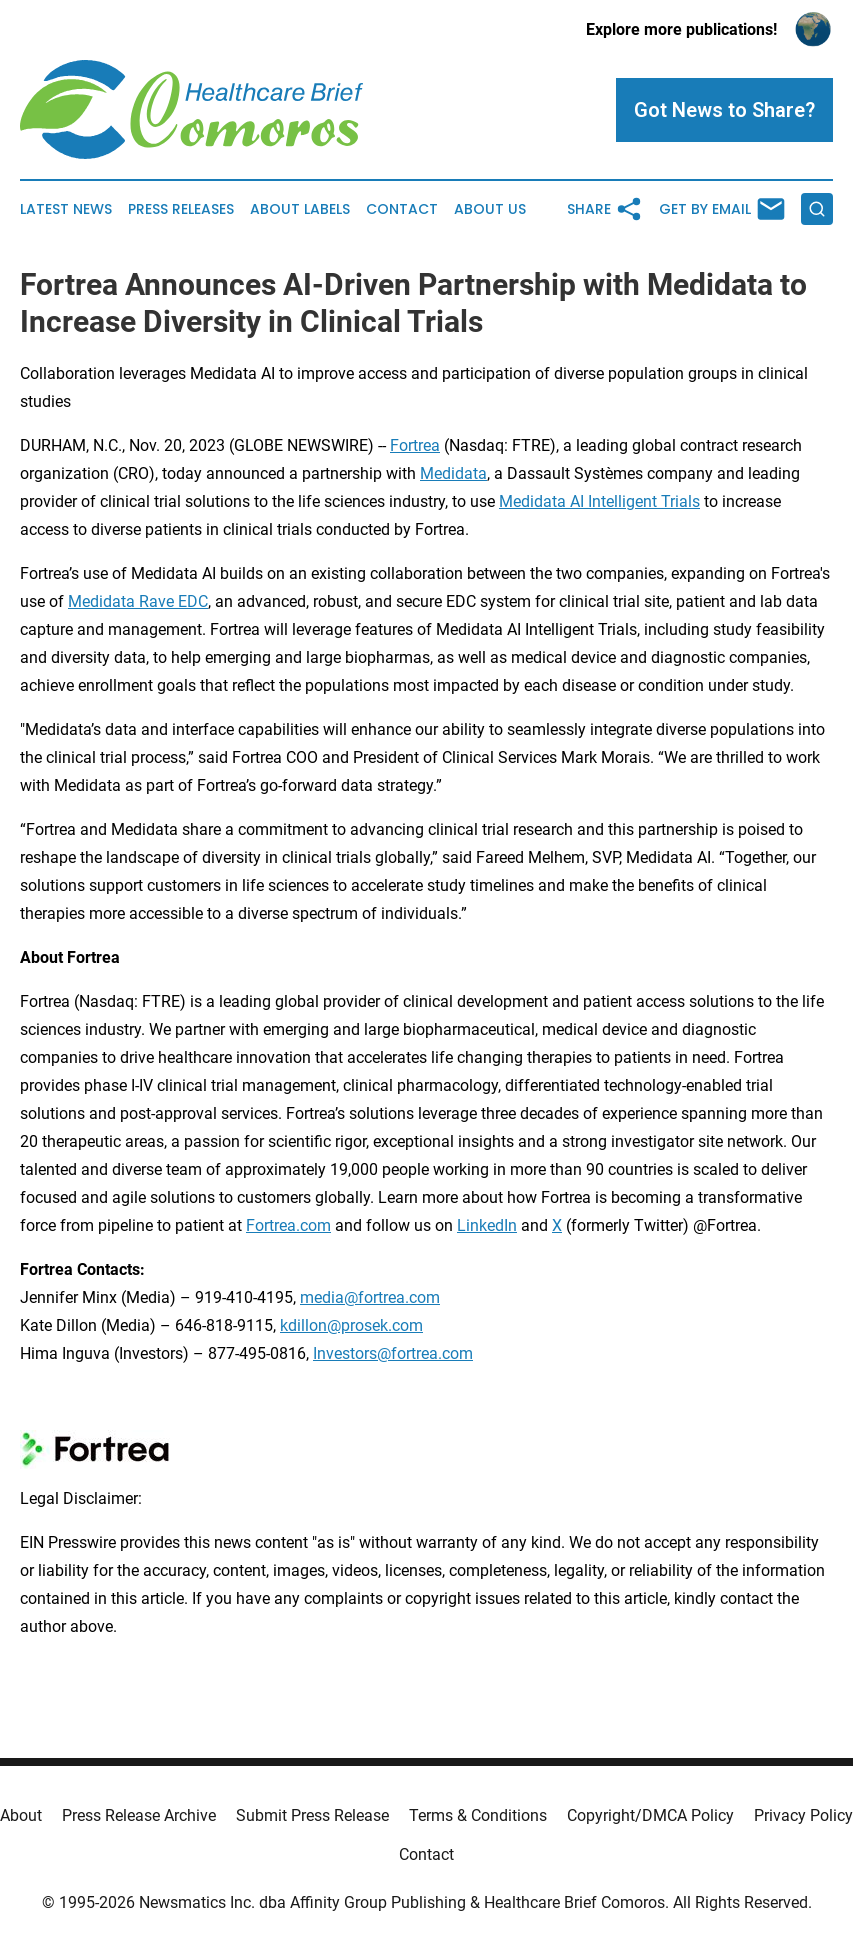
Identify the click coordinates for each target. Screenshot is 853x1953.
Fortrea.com (288, 1225)
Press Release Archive (139, 1815)
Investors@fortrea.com (393, 1353)
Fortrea (415, 445)
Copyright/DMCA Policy (650, 1815)
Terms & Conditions (478, 1815)
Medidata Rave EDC (138, 601)
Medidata (453, 473)
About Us (490, 209)
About (21, 1815)
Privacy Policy (803, 1815)
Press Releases (181, 209)
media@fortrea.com (370, 1297)
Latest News (66, 209)
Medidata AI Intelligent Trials (599, 501)
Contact (402, 209)
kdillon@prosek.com (351, 1325)
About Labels (300, 209)
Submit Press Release (312, 1815)
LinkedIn (487, 1225)
